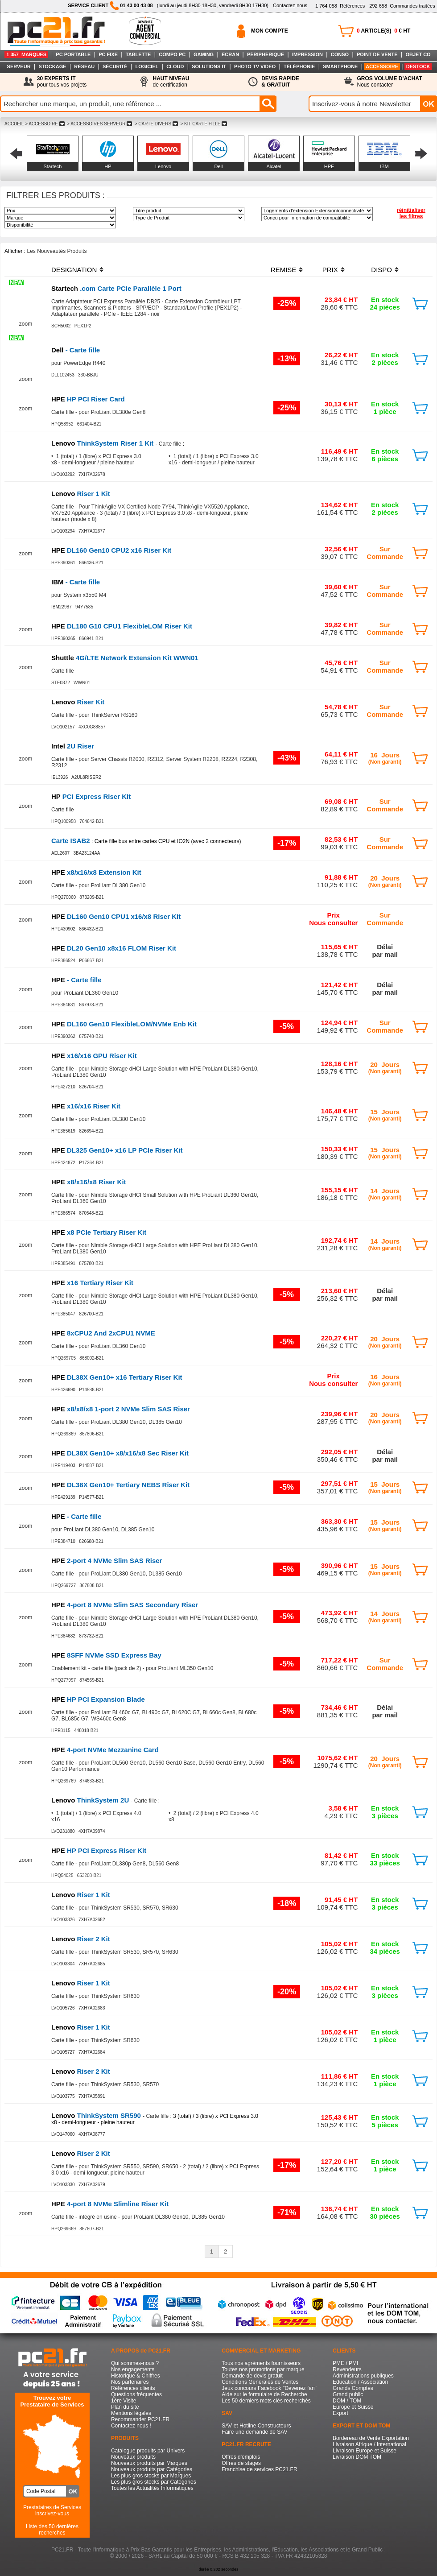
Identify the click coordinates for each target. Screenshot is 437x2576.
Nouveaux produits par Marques (149, 2463)
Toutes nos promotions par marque (263, 2369)
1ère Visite (123, 2401)
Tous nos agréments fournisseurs (261, 2363)
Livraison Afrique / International (369, 2444)
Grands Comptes (353, 2388)
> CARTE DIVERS (156, 123)
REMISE (284, 269)
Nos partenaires (130, 2382)
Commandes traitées (402, 5)
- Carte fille (75, 350)
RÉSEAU (84, 66)
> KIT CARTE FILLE (203, 123)
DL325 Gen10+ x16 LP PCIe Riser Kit (116, 1150)
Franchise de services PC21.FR (259, 2469)
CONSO (340, 54)
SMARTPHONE (340, 66)
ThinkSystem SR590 (97, 2115)
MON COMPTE (269, 31)
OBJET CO (417, 54)
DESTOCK (418, 66)
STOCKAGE (52, 66)
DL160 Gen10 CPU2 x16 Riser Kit (111, 550)
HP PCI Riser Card (88, 399)
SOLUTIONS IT (209, 66)
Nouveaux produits (133, 2457)
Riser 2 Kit (80, 1939)
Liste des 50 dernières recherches (52, 2529)
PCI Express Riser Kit (91, 796)
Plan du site (125, 2407)
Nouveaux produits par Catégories (151, 2469)
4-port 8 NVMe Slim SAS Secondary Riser (124, 1604)
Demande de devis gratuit (252, 2376)
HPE (329, 166)
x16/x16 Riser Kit (85, 1106)
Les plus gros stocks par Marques (151, 2476)
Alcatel (273, 166)
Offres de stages (241, 2463)
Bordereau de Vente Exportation (371, 2438)
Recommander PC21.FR (140, 2419)
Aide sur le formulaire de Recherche (264, 2394)
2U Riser (72, 746)
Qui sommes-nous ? (135, 2363)
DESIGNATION (74, 269)
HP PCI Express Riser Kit (98, 1850)
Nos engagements (132, 2369)
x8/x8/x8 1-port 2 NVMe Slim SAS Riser (120, 1409)
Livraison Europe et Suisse (364, 2451)
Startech (53, 166)
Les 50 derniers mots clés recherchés (266, 2401)
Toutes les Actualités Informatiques (152, 2488)
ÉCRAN (230, 54)
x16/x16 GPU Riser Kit (94, 1055)
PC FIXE (108, 54)
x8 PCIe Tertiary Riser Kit (98, 1232)
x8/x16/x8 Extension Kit (96, 872)
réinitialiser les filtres (411, 213)
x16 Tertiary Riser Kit (92, 1282)
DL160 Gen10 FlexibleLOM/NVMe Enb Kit (124, 1024)
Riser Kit (77, 702)
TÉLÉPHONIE (299, 66)
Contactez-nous (290, 5)
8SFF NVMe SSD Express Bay (106, 1655)
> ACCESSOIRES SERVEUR (99, 123)
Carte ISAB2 (70, 840)
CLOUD (175, 66)
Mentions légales (131, 2413)
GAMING (204, 54)
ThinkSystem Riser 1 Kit (103, 443)
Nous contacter (389, 81)
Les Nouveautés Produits (57, 251)
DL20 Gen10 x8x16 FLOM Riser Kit (113, 948)
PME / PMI (345, 2363)
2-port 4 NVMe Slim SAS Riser (106, 1560)
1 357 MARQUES (26, 54)
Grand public (348, 2394)
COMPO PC (172, 54)
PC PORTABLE (73, 54)
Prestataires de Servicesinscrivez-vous (52, 2510)
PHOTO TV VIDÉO (255, 66)
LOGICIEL (146, 66)
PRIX (330, 269)
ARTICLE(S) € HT (383, 31)
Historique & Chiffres (135, 2376)
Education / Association (360, 2382)
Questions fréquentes (136, 2394)
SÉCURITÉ (115, 66)
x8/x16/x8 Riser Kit (88, 1182)
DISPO (381, 269)
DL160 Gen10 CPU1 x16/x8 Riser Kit (116, 916)
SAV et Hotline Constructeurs (256, 2426)
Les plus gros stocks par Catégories (153, 2482)
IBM (384, 166)
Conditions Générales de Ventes (260, 2382)
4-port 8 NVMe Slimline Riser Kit (110, 2204)
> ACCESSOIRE (45, 123)
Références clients (133, 2388)
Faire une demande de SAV (254, 2432)
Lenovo (163, 166)
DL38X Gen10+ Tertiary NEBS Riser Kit (120, 1485)
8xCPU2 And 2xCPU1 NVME (103, 1333)
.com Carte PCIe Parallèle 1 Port (116, 288)
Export (340, 2413)
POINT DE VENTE (377, 54)
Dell (218, 166)
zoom (25, 324)
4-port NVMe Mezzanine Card (105, 1749)
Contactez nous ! (131, 2426)
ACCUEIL (14, 123)
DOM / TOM (347, 2401)
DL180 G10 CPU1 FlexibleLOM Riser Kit (121, 626)
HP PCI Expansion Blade (98, 1699)
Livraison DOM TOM (357, 2457)
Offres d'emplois (241, 2457)
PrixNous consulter (333, 918)
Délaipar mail (385, 950)
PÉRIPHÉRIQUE (265, 54)
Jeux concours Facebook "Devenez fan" (269, 2388)
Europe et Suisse (353, 2407)
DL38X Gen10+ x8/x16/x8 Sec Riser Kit (120, 1453)
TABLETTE (138, 54)
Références (340, 5)
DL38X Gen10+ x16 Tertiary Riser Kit (116, 1377)
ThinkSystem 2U (91, 1800)
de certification (171, 81)
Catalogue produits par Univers (148, 2451)
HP (107, 166)
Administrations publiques (363, 2376)
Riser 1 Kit (80, 493)
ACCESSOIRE (382, 66)
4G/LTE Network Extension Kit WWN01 (124, 658)
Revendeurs (347, 2369)
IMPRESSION (307, 54)
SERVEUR (19, 66)
